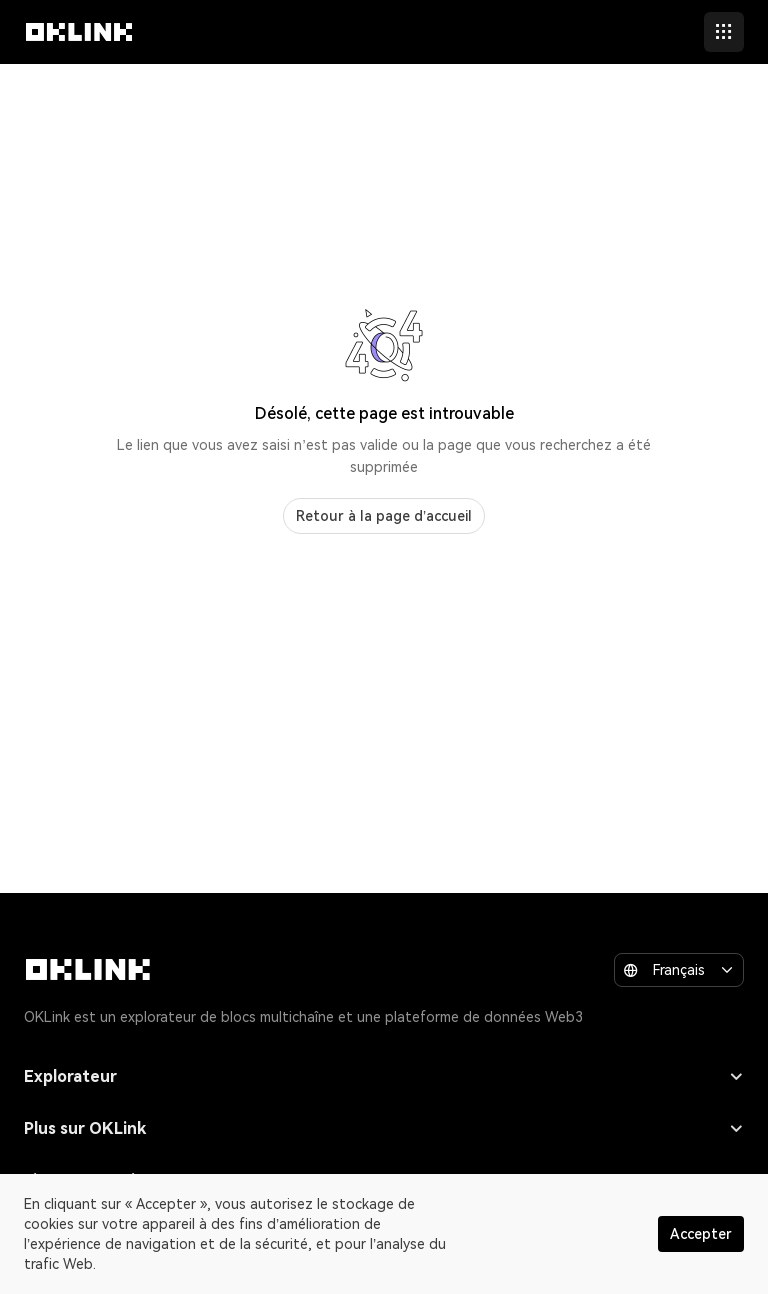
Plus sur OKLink (384, 1128)
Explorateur (384, 1076)
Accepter (701, 1234)
